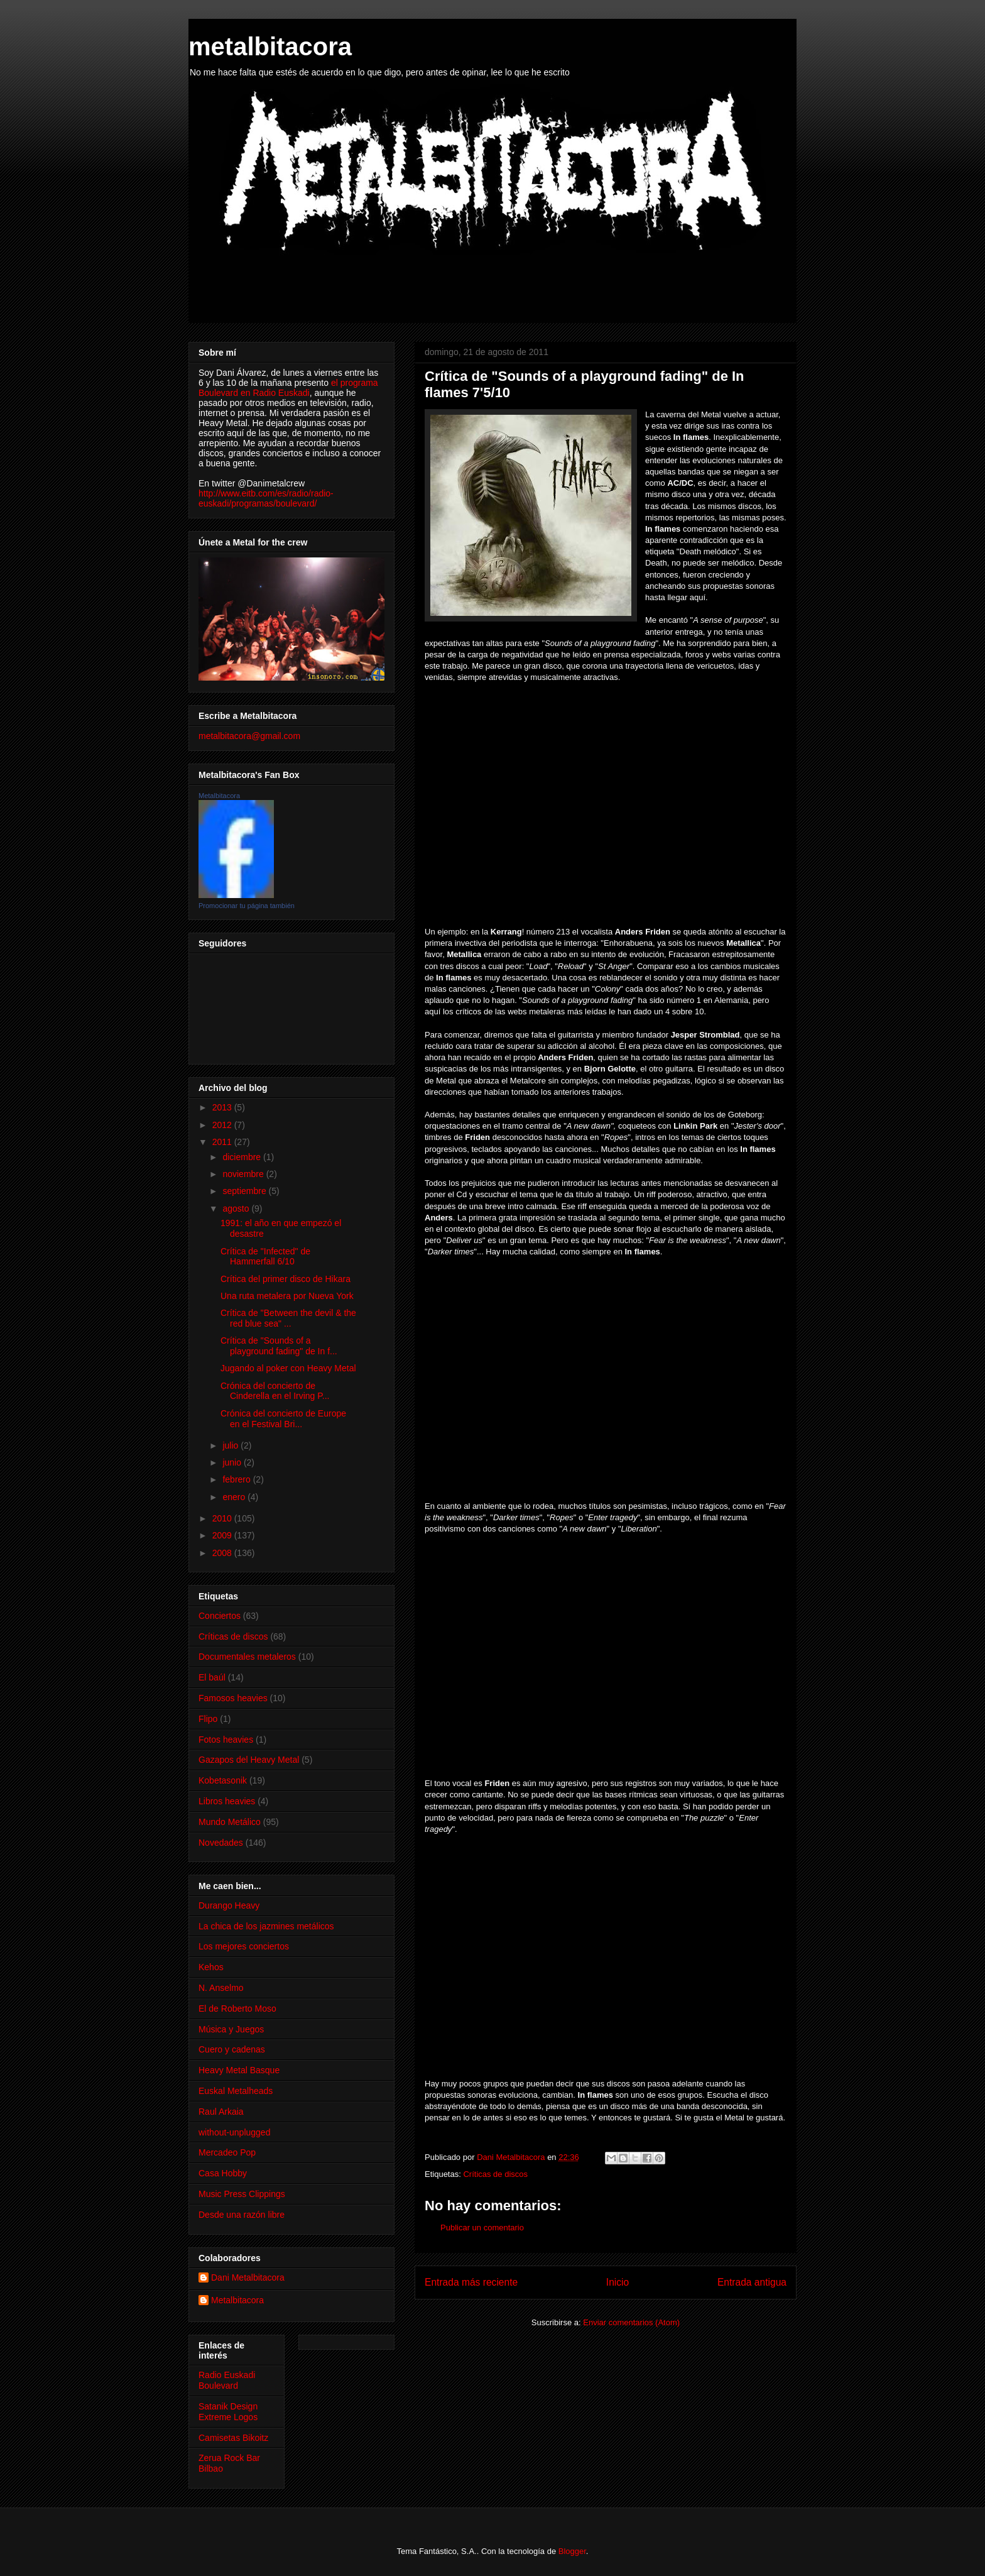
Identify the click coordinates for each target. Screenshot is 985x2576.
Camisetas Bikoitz (233, 2438)
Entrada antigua (751, 2282)
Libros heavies (227, 1801)
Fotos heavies (226, 1740)
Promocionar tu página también (247, 905)
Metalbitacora (219, 795)
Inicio (617, 2282)
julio (231, 1445)
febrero (237, 1479)
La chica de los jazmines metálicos (266, 1926)
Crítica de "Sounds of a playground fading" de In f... (278, 1345)
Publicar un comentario (482, 2227)
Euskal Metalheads (236, 2091)
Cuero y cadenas (232, 2049)
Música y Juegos (231, 2029)
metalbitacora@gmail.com (249, 736)
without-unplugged (234, 2132)
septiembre (245, 1191)
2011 (223, 1142)
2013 (223, 1107)
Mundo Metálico (230, 1822)
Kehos (211, 1967)
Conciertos (220, 1616)
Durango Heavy (229, 1905)
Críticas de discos (495, 2174)
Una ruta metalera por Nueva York (287, 1296)
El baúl (212, 1677)
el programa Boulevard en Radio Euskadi (288, 388)
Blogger (572, 2551)
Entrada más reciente (471, 2282)
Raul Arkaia (221, 2112)
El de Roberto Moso (237, 2008)
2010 (223, 1518)
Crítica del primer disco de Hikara (285, 1279)
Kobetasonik (223, 1780)
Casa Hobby (223, 2173)
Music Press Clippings (242, 2194)
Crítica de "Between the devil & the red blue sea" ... (288, 1318)
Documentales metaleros (247, 1657)
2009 (223, 1535)
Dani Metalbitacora (248, 2277)
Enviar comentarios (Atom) (631, 2322)
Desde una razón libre (242, 2215)
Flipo (208, 1719)
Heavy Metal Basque (239, 2070)
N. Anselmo (221, 1988)
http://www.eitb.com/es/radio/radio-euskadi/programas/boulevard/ (266, 498)
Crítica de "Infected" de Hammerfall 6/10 (265, 1256)
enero (235, 1497)
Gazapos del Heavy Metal (249, 1760)
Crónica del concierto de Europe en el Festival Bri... (283, 1418)
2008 (223, 1553)
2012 (223, 1125)
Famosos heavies (233, 1698)
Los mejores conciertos (244, 1946)
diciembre (242, 1157)
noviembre (244, 1174)
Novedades (221, 1843)
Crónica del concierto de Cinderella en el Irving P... (275, 1391)
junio (232, 1462)
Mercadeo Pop (227, 2152)
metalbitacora (270, 46)
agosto (236, 1208)
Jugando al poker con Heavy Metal (288, 1368)
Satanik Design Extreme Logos (228, 2411)
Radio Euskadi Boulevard (227, 2380)
